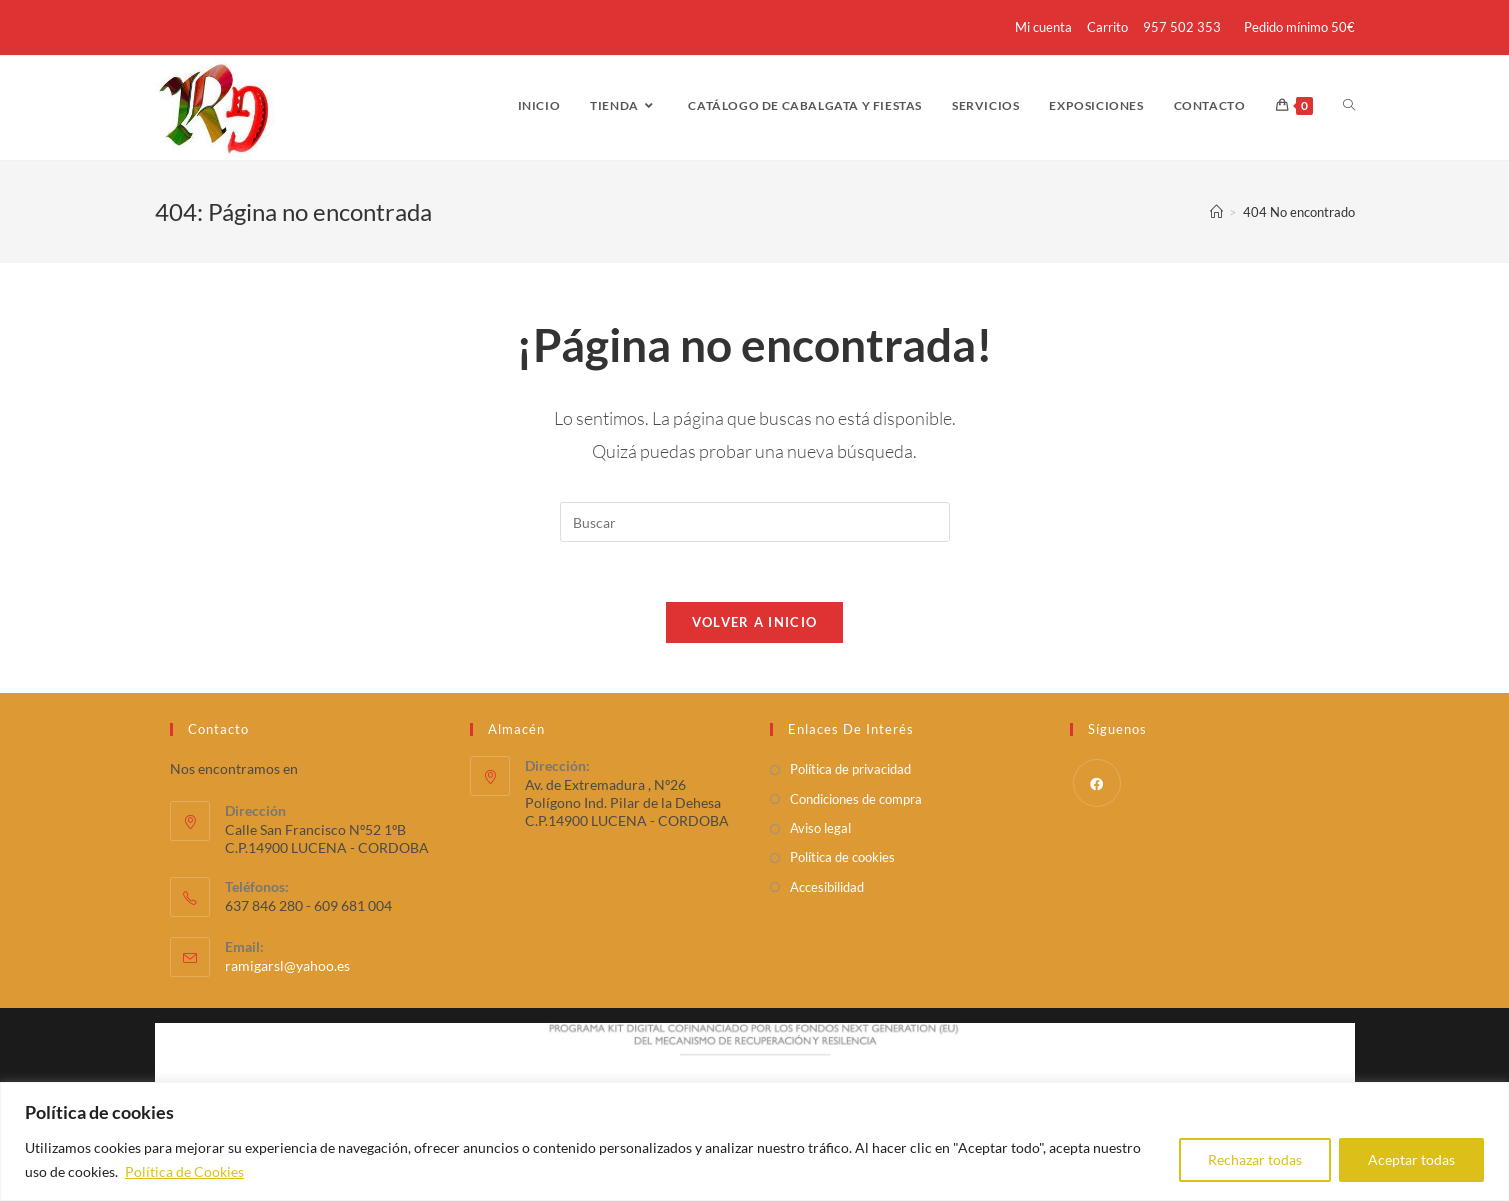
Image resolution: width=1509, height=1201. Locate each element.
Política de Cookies (184, 1171)
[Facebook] (1097, 783)
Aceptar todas (1411, 1159)
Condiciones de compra (856, 799)
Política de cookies (842, 857)
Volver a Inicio (755, 622)
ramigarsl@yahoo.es (287, 965)
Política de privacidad (850, 769)
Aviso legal (820, 828)
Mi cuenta (1043, 27)
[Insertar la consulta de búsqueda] (755, 522)
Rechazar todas (1255, 1159)
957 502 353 (1182, 27)
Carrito (1107, 27)
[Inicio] (1216, 212)
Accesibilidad (827, 887)
